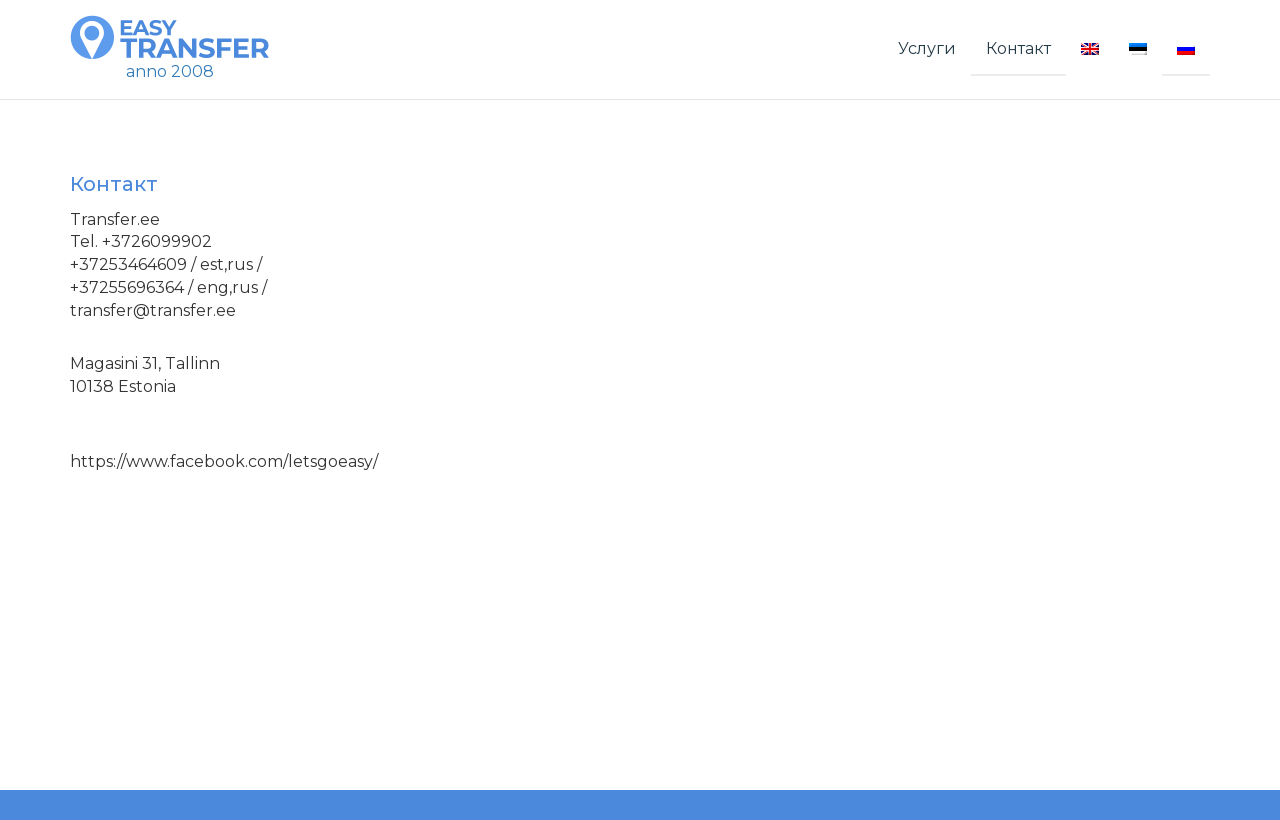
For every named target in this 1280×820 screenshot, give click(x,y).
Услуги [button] (927, 48)
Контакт (1018, 48)
